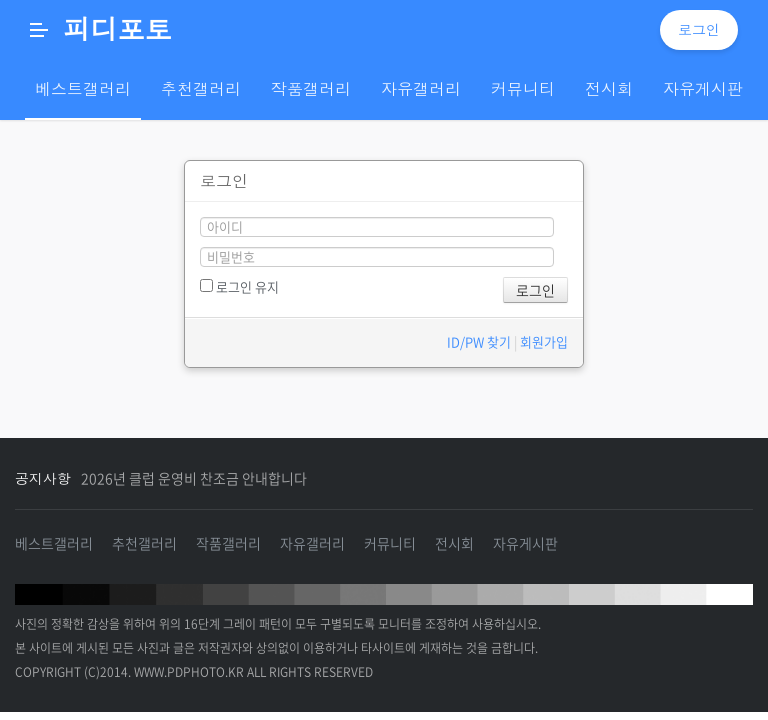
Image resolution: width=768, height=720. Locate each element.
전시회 (454, 543)
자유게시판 (525, 543)
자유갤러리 (312, 543)
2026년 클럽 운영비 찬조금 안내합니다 (194, 478)
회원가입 (544, 341)
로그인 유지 (239, 286)
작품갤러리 (228, 543)
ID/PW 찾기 (479, 341)
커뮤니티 (390, 543)
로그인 (699, 29)
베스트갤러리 (54, 543)
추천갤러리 (144, 543)
